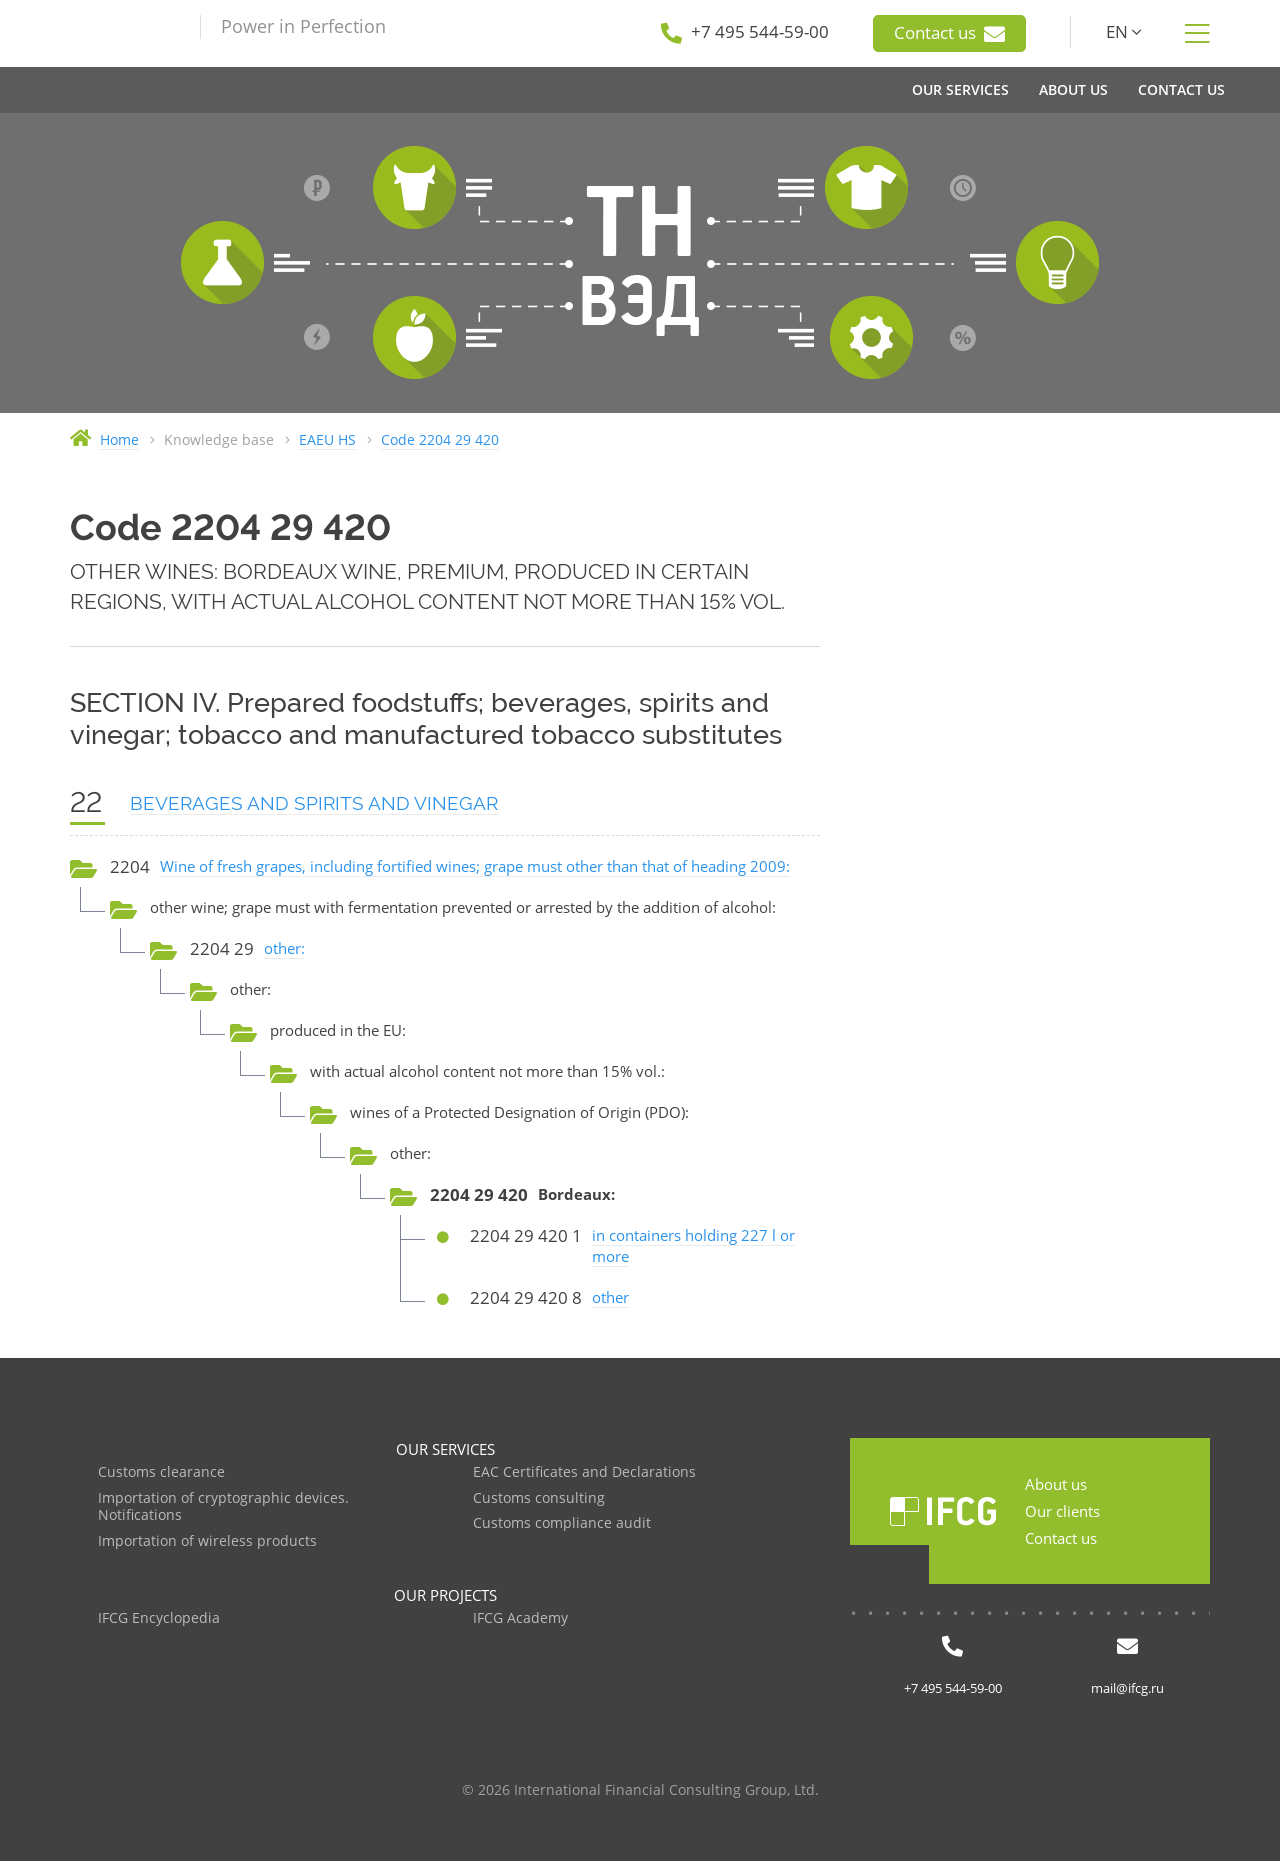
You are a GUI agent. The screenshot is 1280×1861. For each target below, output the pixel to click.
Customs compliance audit (562, 1523)
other (610, 1297)
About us (1056, 1484)
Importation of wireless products (207, 1541)
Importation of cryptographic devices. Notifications (223, 1507)
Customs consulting (539, 1498)
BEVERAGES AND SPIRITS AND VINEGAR (314, 803)
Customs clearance (161, 1472)
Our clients (1062, 1511)
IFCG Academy (520, 1618)
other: (284, 948)
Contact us (949, 33)
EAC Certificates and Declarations (584, 1472)
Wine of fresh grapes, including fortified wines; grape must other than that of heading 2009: (475, 866)
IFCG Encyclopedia (159, 1618)
